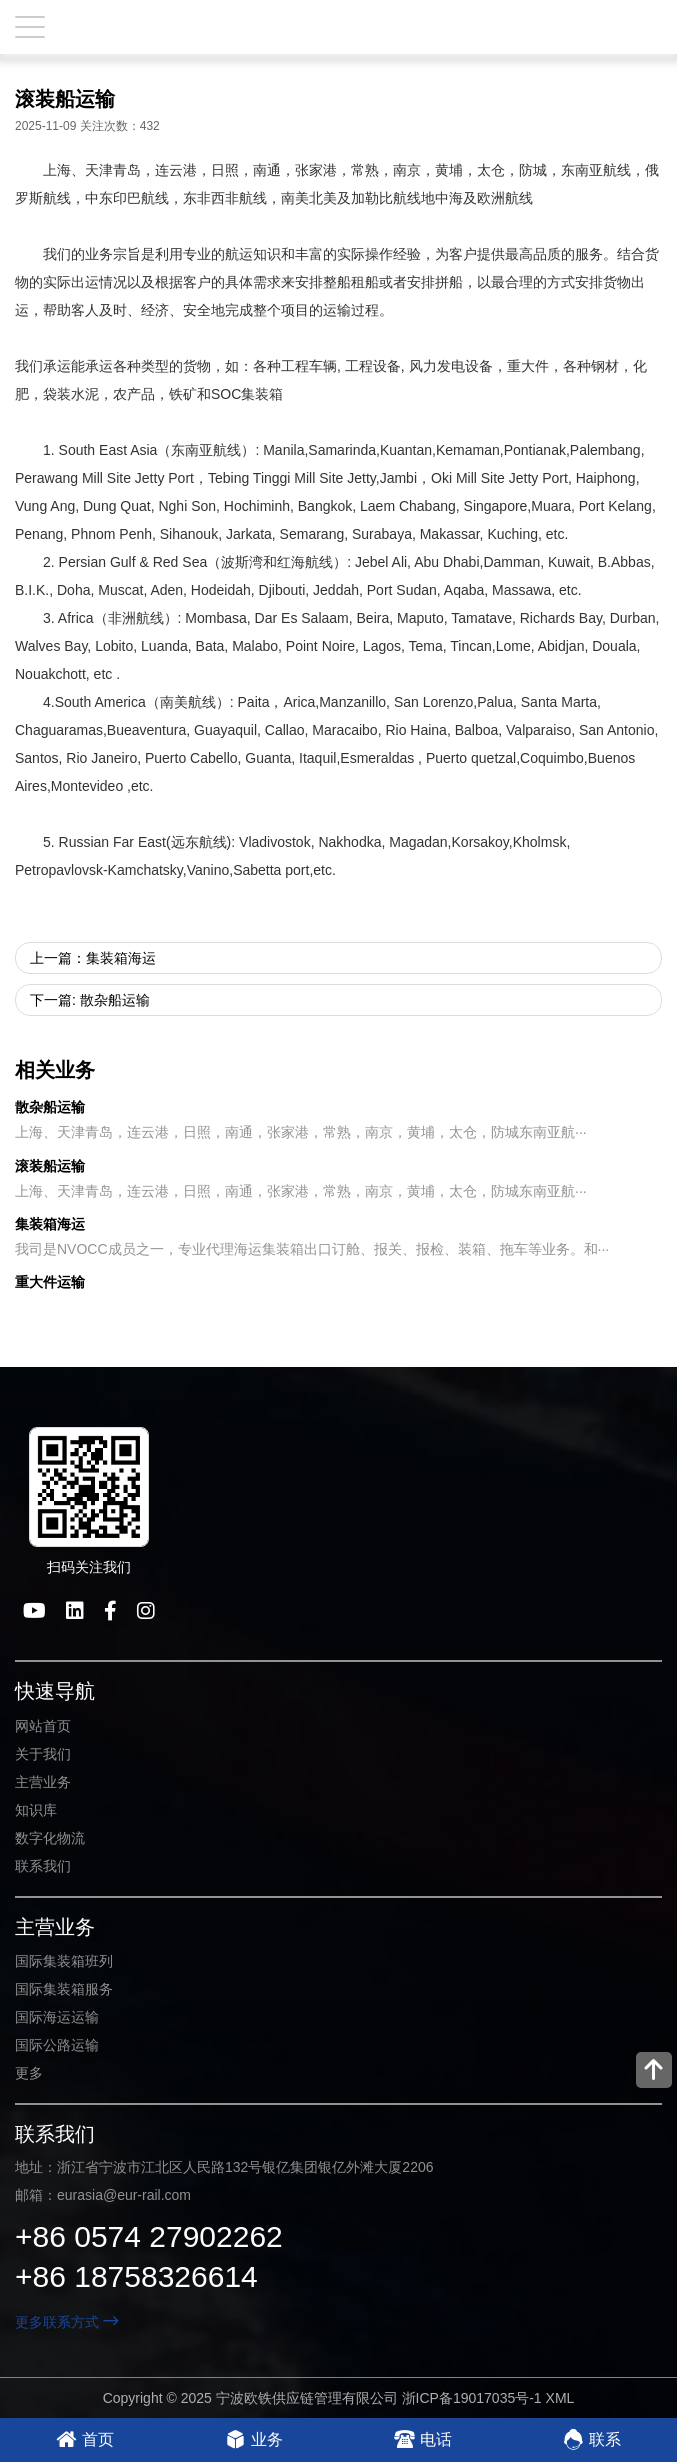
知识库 (36, 1810)
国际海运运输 (57, 2017)
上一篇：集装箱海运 (93, 958)
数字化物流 (50, 1838)
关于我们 (43, 1754)
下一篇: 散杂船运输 (90, 1000)
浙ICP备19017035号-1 (472, 2398)
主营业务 (43, 1782)
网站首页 (43, 1726)
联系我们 (43, 1866)
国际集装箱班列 (64, 1961)
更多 (29, 2073)
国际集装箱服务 (64, 1989)
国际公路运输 (57, 2045)
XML (560, 2398)
